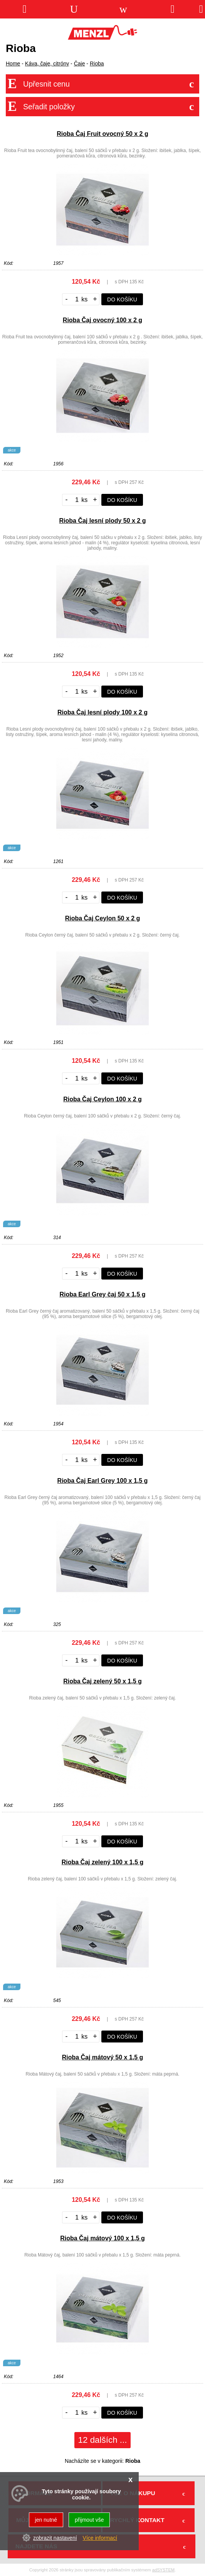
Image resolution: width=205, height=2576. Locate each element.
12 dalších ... (102, 2440)
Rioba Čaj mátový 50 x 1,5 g (102, 2057)
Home (13, 63)
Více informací (100, 2538)
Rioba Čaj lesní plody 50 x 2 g (102, 520)
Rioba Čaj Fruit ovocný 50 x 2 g (102, 133)
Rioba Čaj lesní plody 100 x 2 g (102, 712)
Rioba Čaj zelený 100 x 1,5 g (103, 1862)
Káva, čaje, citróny (47, 63)
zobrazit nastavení (55, 2538)
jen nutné (46, 2520)
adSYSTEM (163, 2570)
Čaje (79, 63)
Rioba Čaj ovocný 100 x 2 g (102, 320)
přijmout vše (89, 2520)
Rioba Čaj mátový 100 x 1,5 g (102, 2238)
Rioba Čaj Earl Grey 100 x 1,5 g (102, 1480)
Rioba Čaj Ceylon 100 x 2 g (102, 1099)
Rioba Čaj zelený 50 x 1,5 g (102, 1681)
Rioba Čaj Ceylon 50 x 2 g (102, 918)
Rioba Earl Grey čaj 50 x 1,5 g (102, 1294)
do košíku (122, 299)
